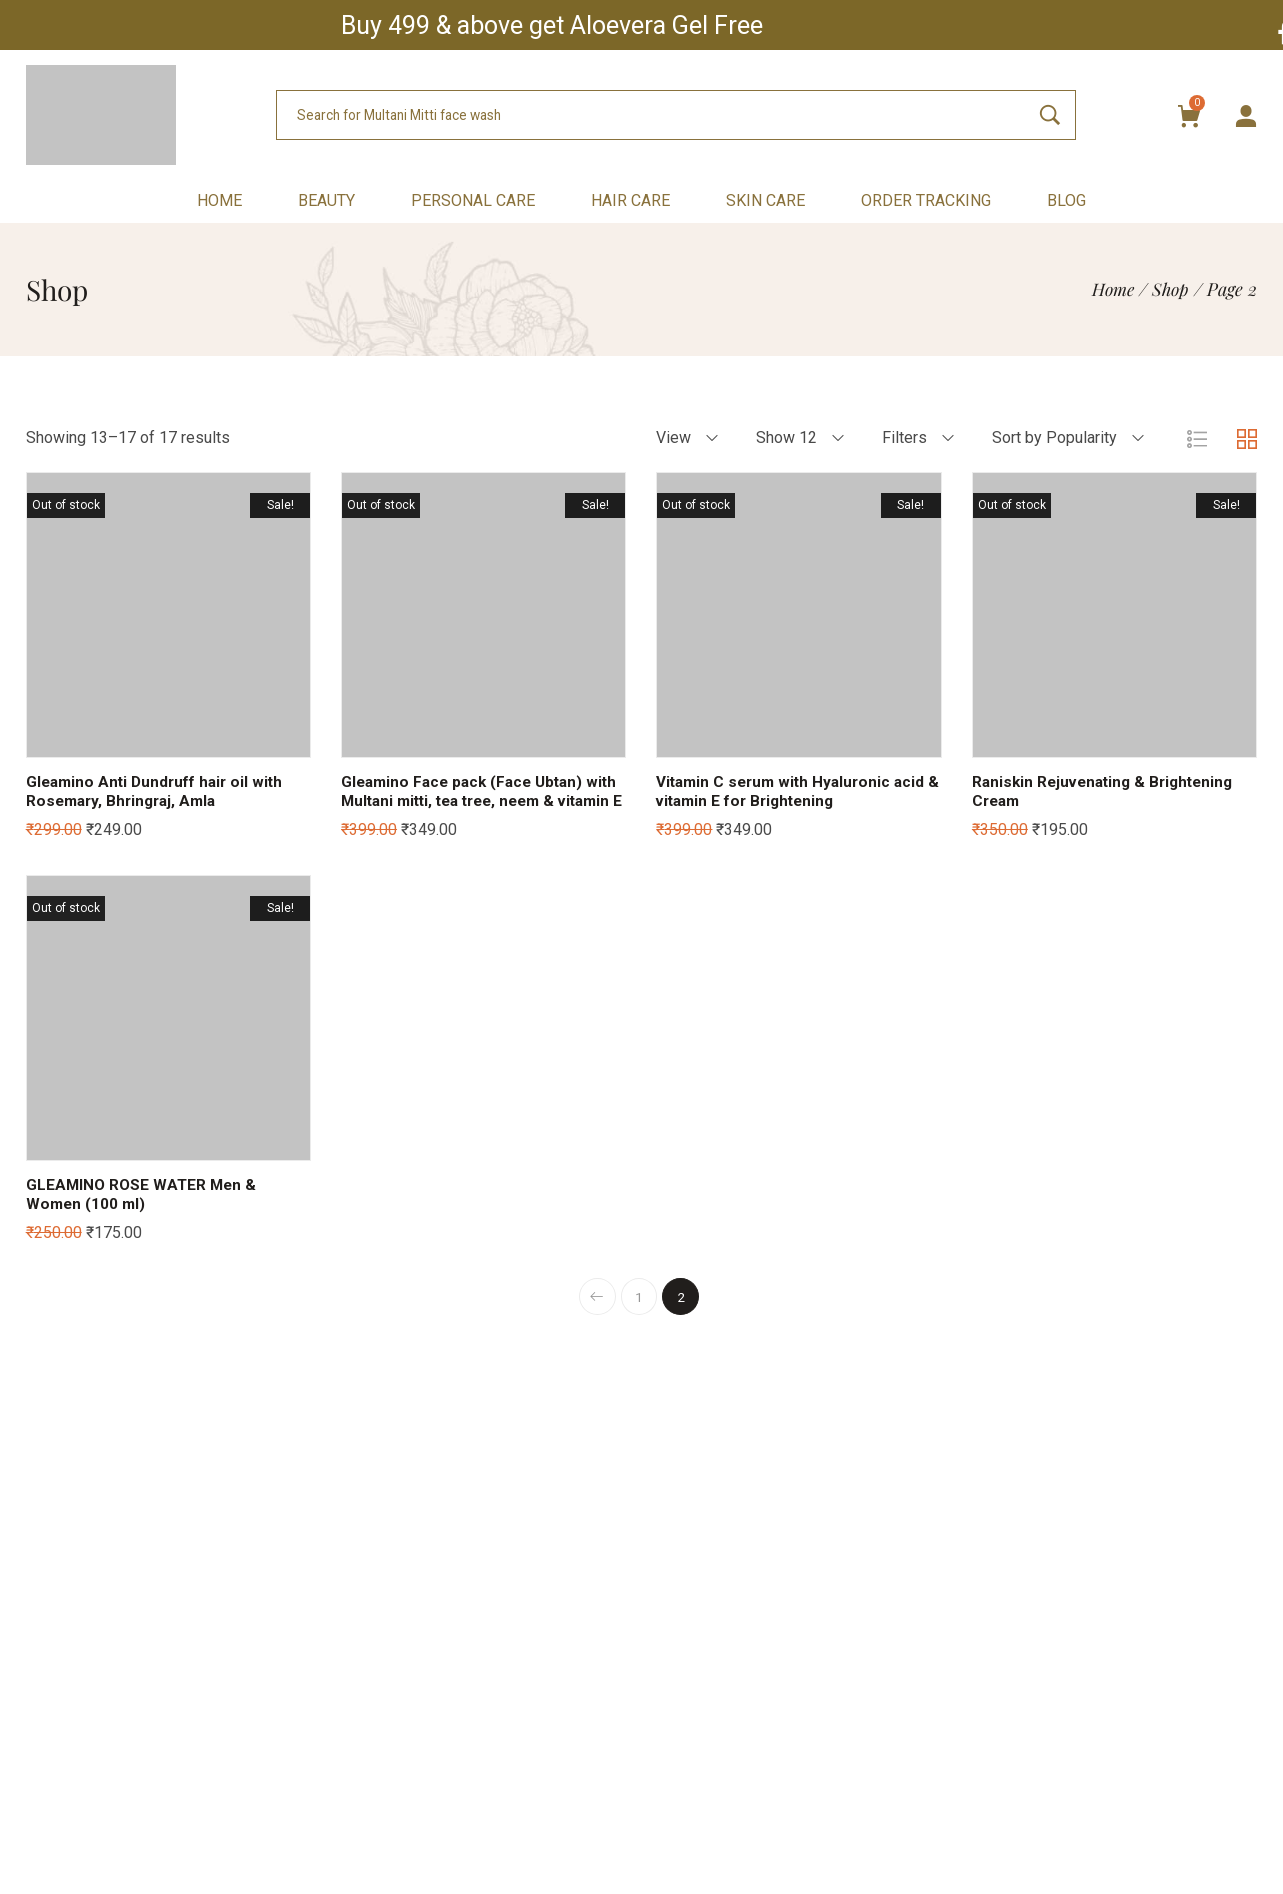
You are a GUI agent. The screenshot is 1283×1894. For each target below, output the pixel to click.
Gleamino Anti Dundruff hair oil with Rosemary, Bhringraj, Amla (159, 791)
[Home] (1109, 289)
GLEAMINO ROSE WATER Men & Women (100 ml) (144, 1213)
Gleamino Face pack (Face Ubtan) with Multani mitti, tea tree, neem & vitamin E (473, 800)
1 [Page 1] (639, 1316)
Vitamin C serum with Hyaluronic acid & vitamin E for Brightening (795, 791)
